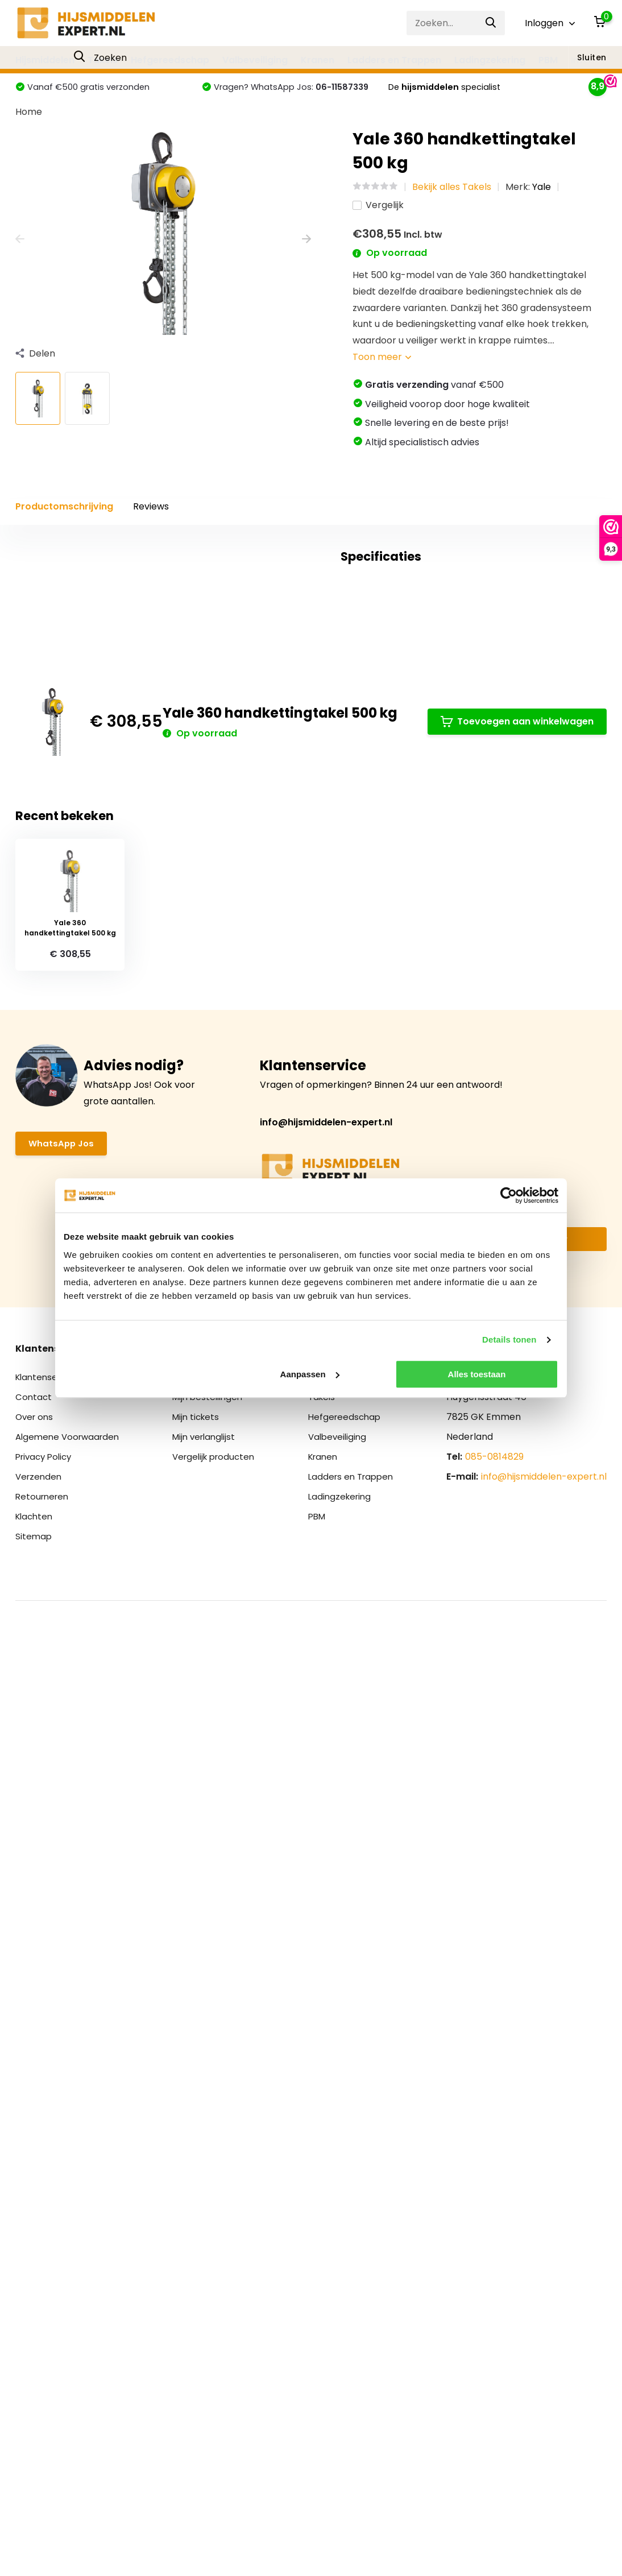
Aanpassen (309, 1374)
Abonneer (546, 2060)
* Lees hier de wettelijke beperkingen (321, 2084)
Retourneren (43, 2318)
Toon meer (382, 378)
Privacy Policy (46, 2278)
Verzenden (39, 2298)
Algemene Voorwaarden (70, 2258)
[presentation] (19, 261)
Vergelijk (378, 226)
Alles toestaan (477, 1374)
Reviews (151, 528)
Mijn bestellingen (210, 2218)
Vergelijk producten (217, 2278)
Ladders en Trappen (394, 60)
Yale (541, 208)
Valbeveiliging (255, 60)
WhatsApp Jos (62, 1966)
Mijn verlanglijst (206, 2258)
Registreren (199, 2198)
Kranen (317, 60)
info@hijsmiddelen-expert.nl (326, 1943)
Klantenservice (48, 2198)
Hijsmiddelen (44, 60)
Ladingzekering (489, 60)
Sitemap (34, 2357)
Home (28, 133)
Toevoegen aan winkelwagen (517, 1532)
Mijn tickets (198, 2238)
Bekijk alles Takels (451, 208)
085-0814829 (494, 2278)
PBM (548, 60)
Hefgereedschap (170, 60)
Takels (103, 60)
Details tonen (509, 1339)
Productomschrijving (64, 528)
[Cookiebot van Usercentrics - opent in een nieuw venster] (508, 1195)
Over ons (35, 2238)
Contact (34, 2218)
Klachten (35, 2338)
